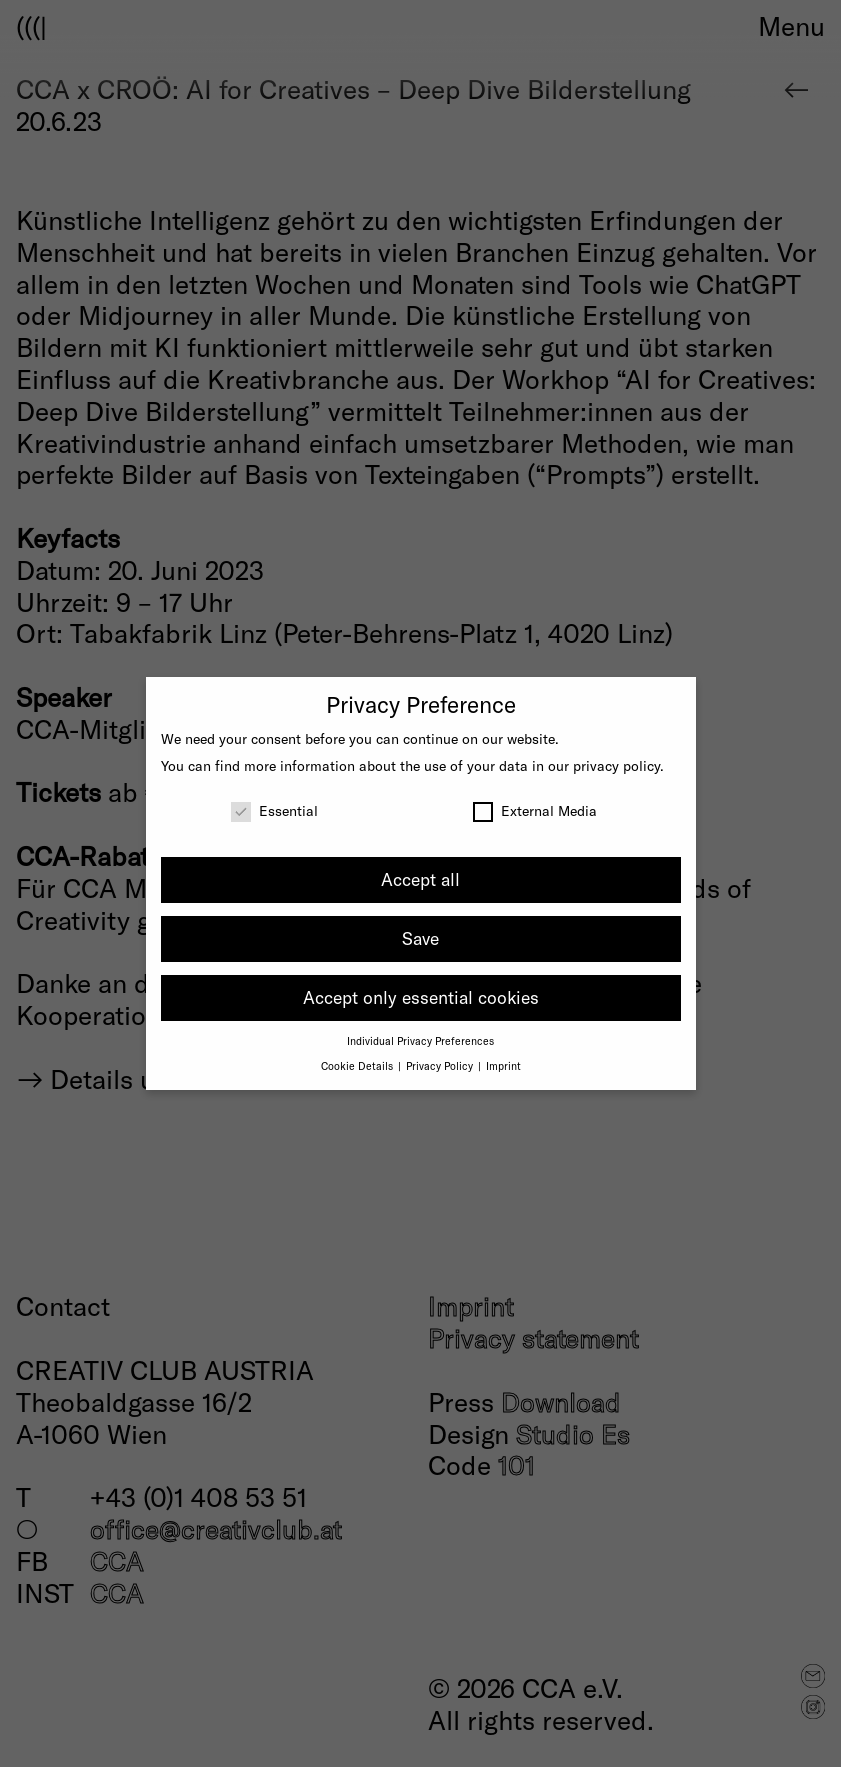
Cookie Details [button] (358, 1065)
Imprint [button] (503, 1065)
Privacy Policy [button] (441, 1065)
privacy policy (616, 765)
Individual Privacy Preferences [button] (420, 1040)
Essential (274, 810)
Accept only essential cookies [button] (421, 997)
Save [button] (420, 938)
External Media (535, 810)
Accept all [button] (420, 879)
